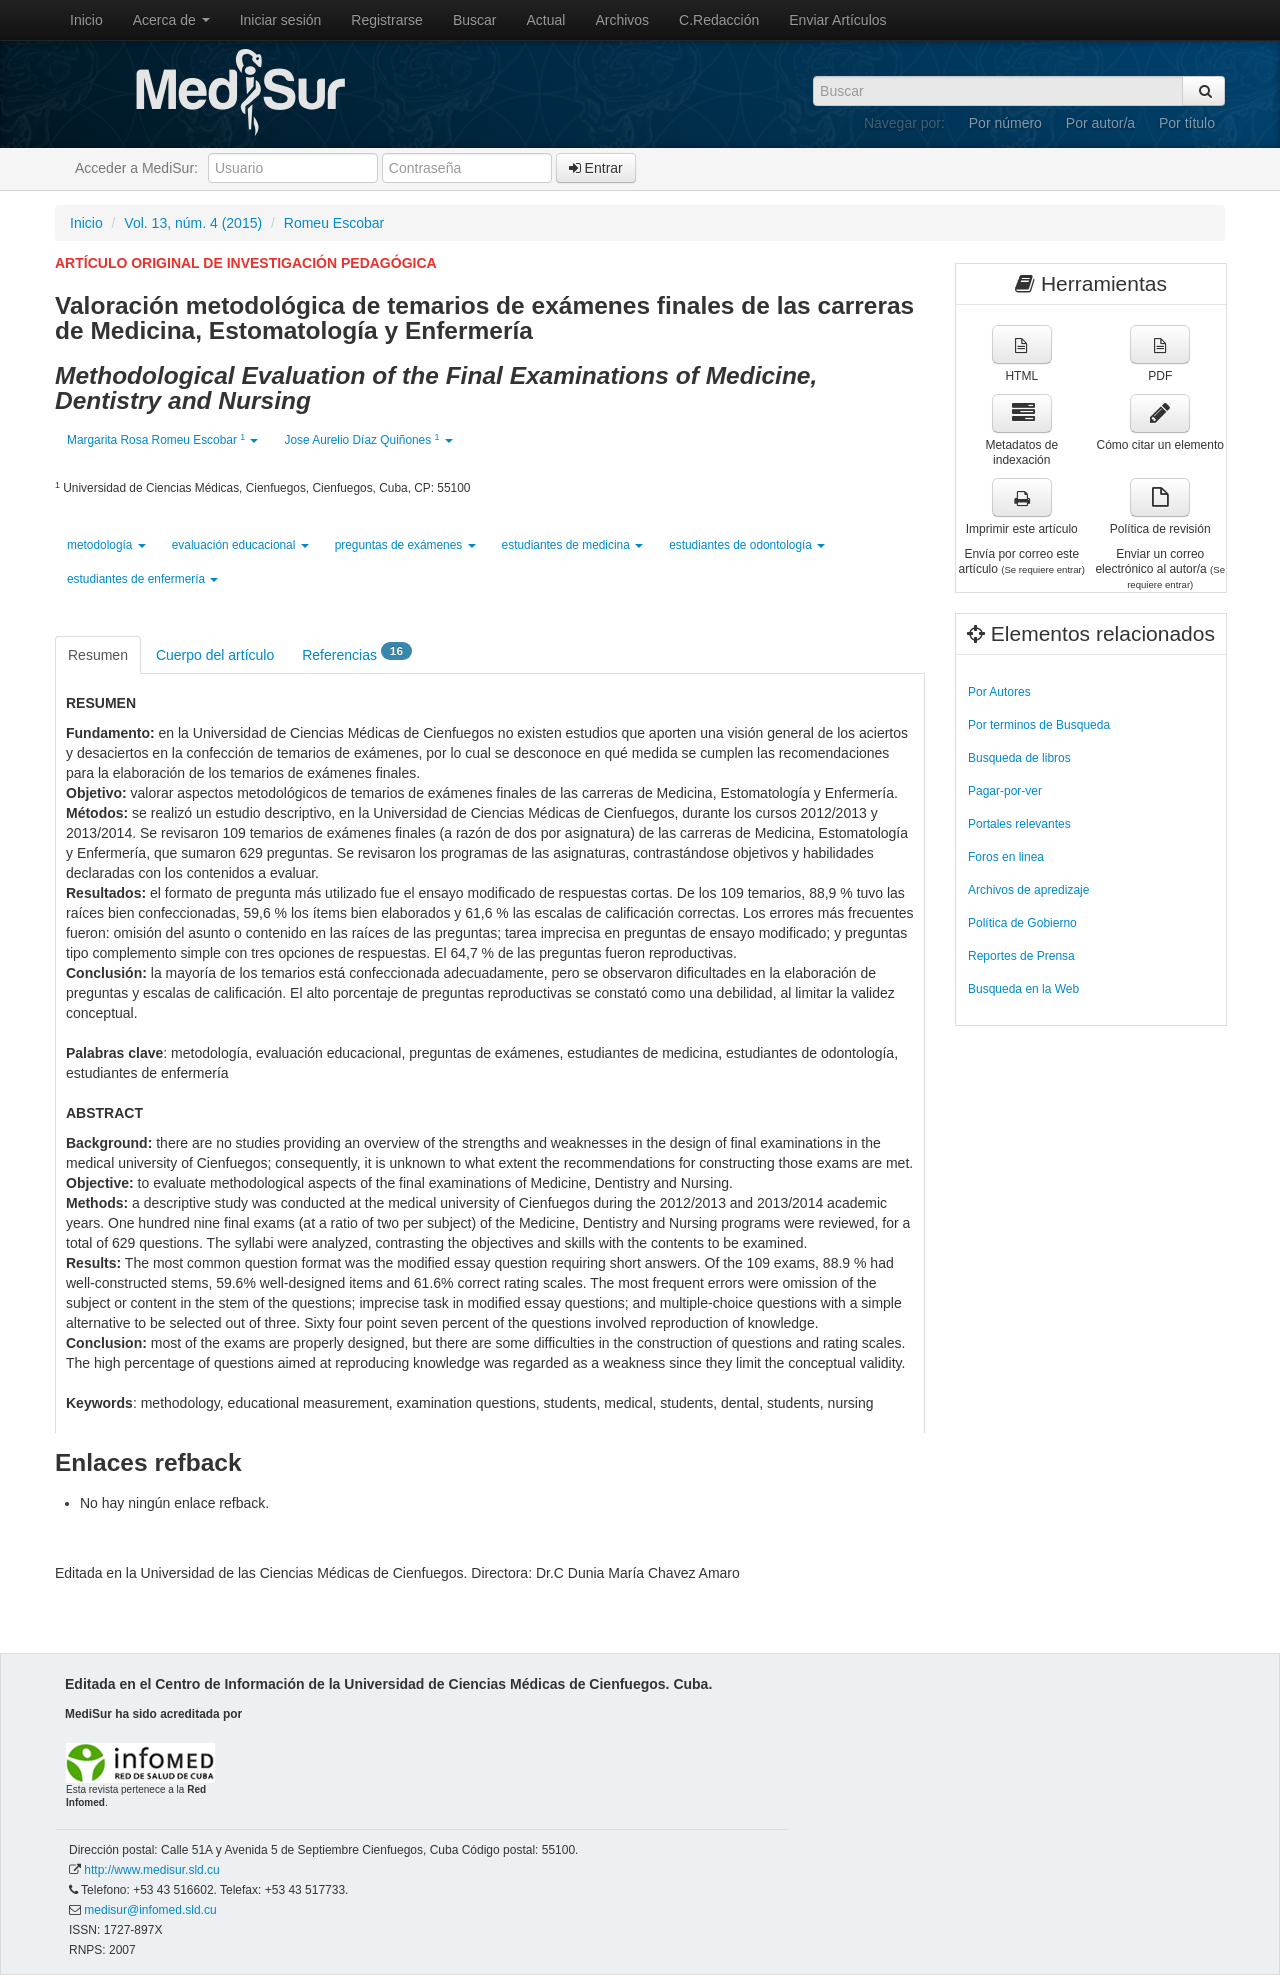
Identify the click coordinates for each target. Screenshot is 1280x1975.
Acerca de (171, 20)
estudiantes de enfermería (142, 579)
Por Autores (999, 692)
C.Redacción (719, 20)
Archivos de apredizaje (1028, 890)
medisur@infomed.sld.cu (150, 1910)
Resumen (98, 655)
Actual (546, 20)
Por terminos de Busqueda (1039, 725)
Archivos (622, 20)
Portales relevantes (1019, 824)
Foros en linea (1006, 857)
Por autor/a (1100, 123)
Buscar (475, 20)
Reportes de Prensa (1021, 956)
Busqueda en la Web (1023, 989)
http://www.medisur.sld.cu (151, 1870)
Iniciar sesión (281, 20)
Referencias (357, 653)
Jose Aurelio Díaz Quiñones (368, 439)
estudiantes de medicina (573, 545)
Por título (1187, 123)
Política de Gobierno (1022, 923)
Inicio (86, 20)
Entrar (596, 168)
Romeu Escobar (334, 223)
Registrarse (387, 20)
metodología (106, 545)
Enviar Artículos (837, 20)
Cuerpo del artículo (215, 655)
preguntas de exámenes (405, 545)
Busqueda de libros (1019, 758)
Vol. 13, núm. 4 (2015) (193, 223)
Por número (1005, 123)
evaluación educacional (240, 545)
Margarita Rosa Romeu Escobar (162, 439)
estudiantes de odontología (747, 545)
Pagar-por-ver (1005, 791)
